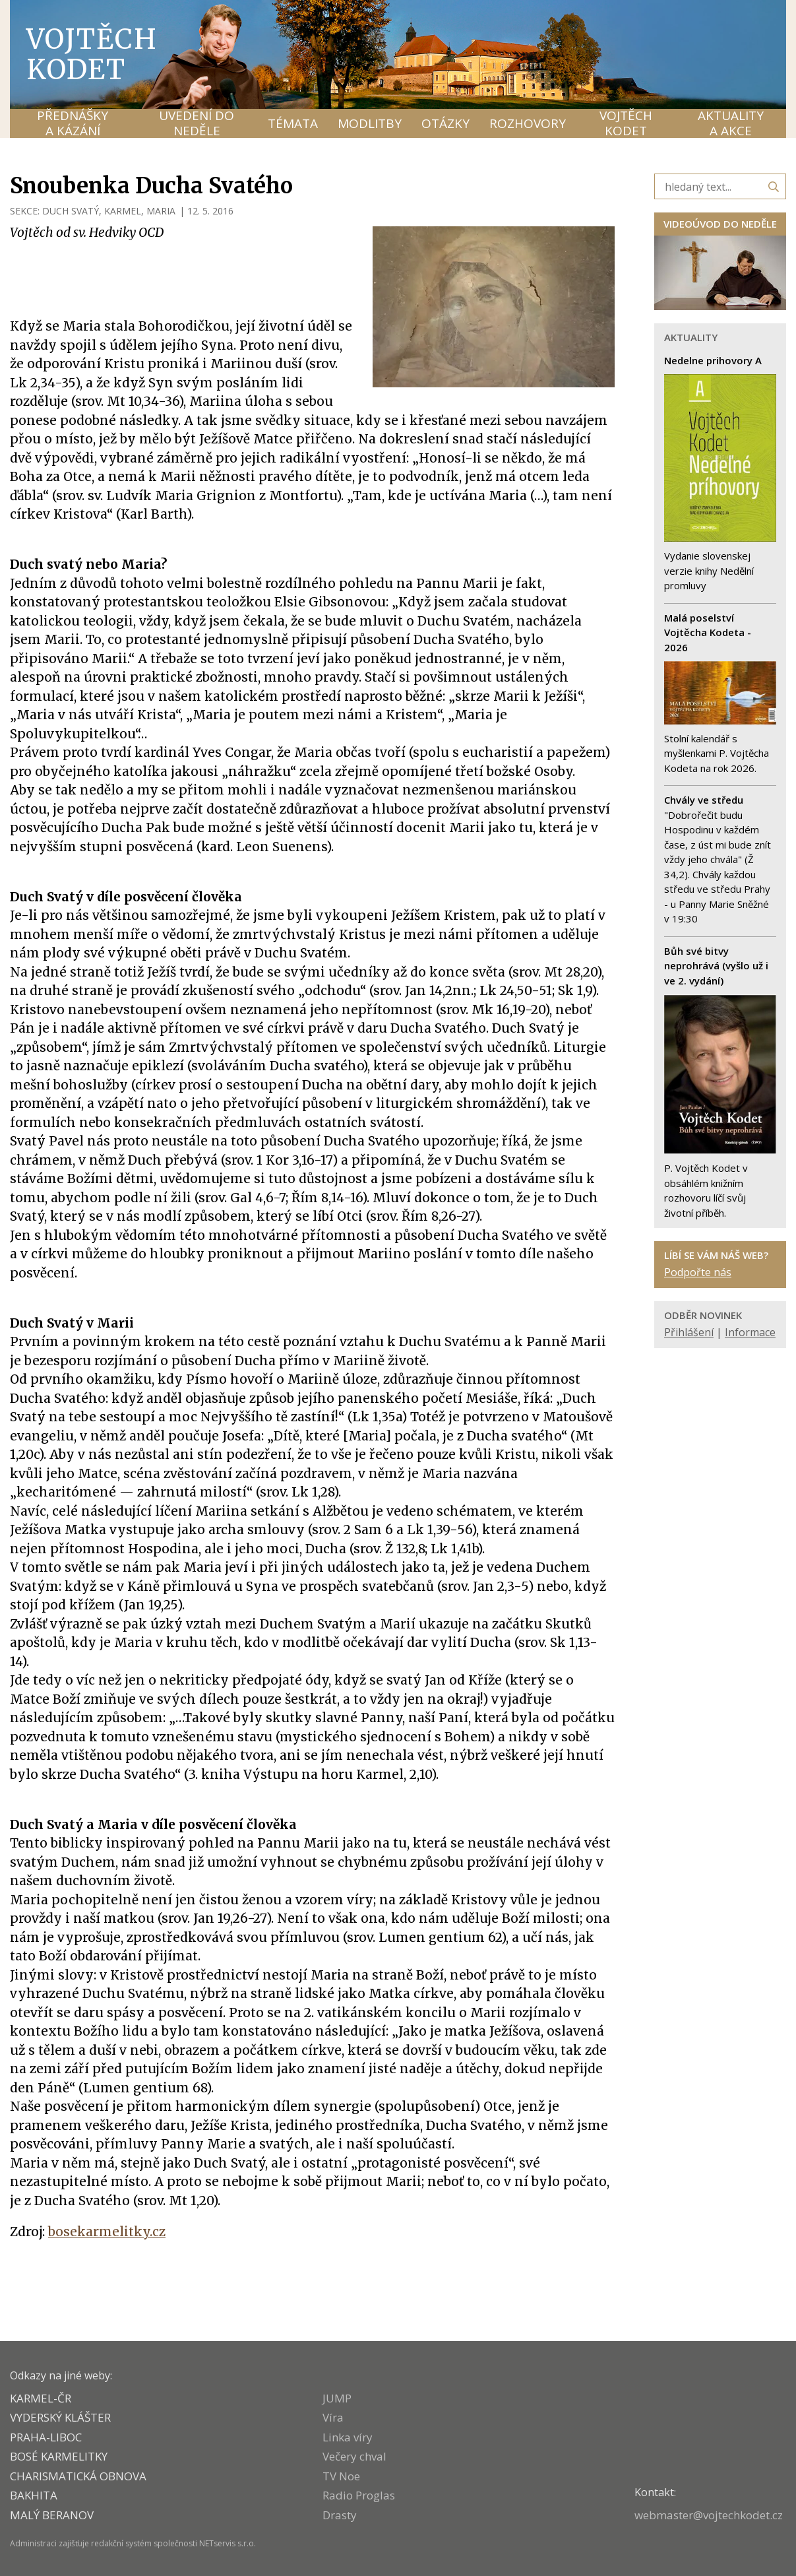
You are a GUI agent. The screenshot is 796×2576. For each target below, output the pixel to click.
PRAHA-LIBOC (46, 2437)
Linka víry (347, 2437)
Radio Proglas (358, 2495)
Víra (333, 2417)
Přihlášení (689, 1332)
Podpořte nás (697, 1272)
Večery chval (354, 2456)
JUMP (337, 2398)
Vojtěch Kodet (92, 54)
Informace (750, 1332)
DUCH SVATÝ (70, 211)
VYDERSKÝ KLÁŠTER (60, 2417)
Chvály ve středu (703, 799)
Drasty (339, 2515)
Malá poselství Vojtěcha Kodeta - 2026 (707, 632)
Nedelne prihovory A (713, 360)
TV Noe (341, 2476)
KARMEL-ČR (40, 2398)
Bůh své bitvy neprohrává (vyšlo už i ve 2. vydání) (716, 965)
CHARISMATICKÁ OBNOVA (78, 2476)
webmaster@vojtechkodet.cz (708, 2515)
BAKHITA (33, 2495)
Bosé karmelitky (58, 2456)
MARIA (160, 211)
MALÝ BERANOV (52, 2515)
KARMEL (122, 211)
